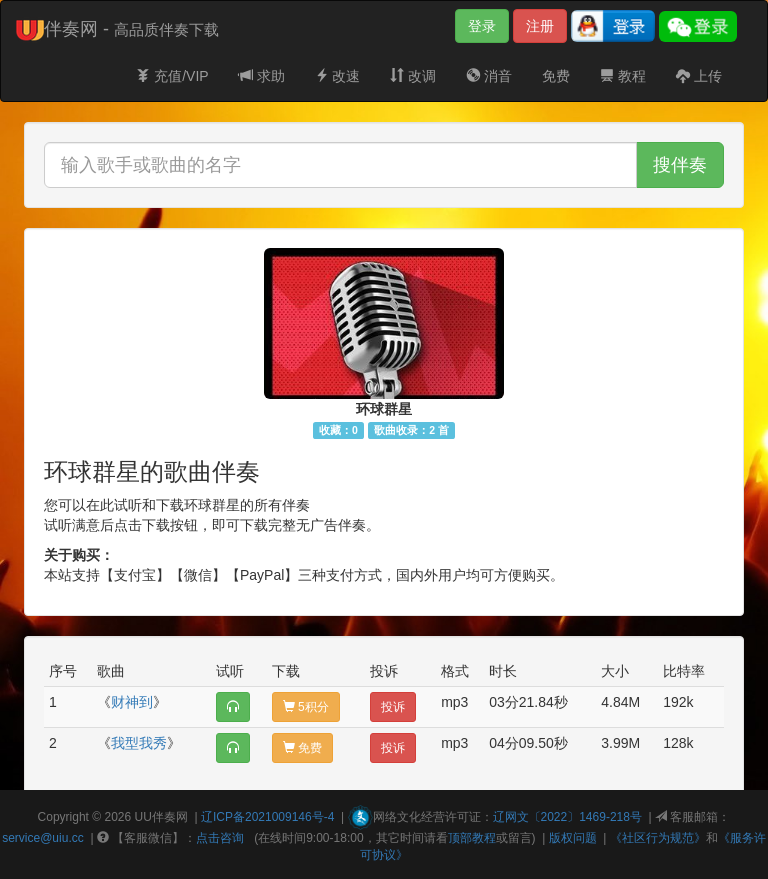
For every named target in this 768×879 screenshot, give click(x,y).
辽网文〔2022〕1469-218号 (567, 817)
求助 (262, 76)
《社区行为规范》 (658, 838)
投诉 (393, 707)
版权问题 (573, 838)
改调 (413, 76)
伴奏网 (170, 817)
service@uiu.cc (43, 838)
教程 (623, 76)
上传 (699, 76)
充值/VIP (172, 76)
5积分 (306, 707)
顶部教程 (472, 838)
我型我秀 (139, 743)
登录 (482, 26)
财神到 (132, 702)
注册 (540, 26)
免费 (556, 76)
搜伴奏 (680, 165)
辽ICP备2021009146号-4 (267, 817)
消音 (489, 76)
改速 (338, 76)
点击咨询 (220, 838)
